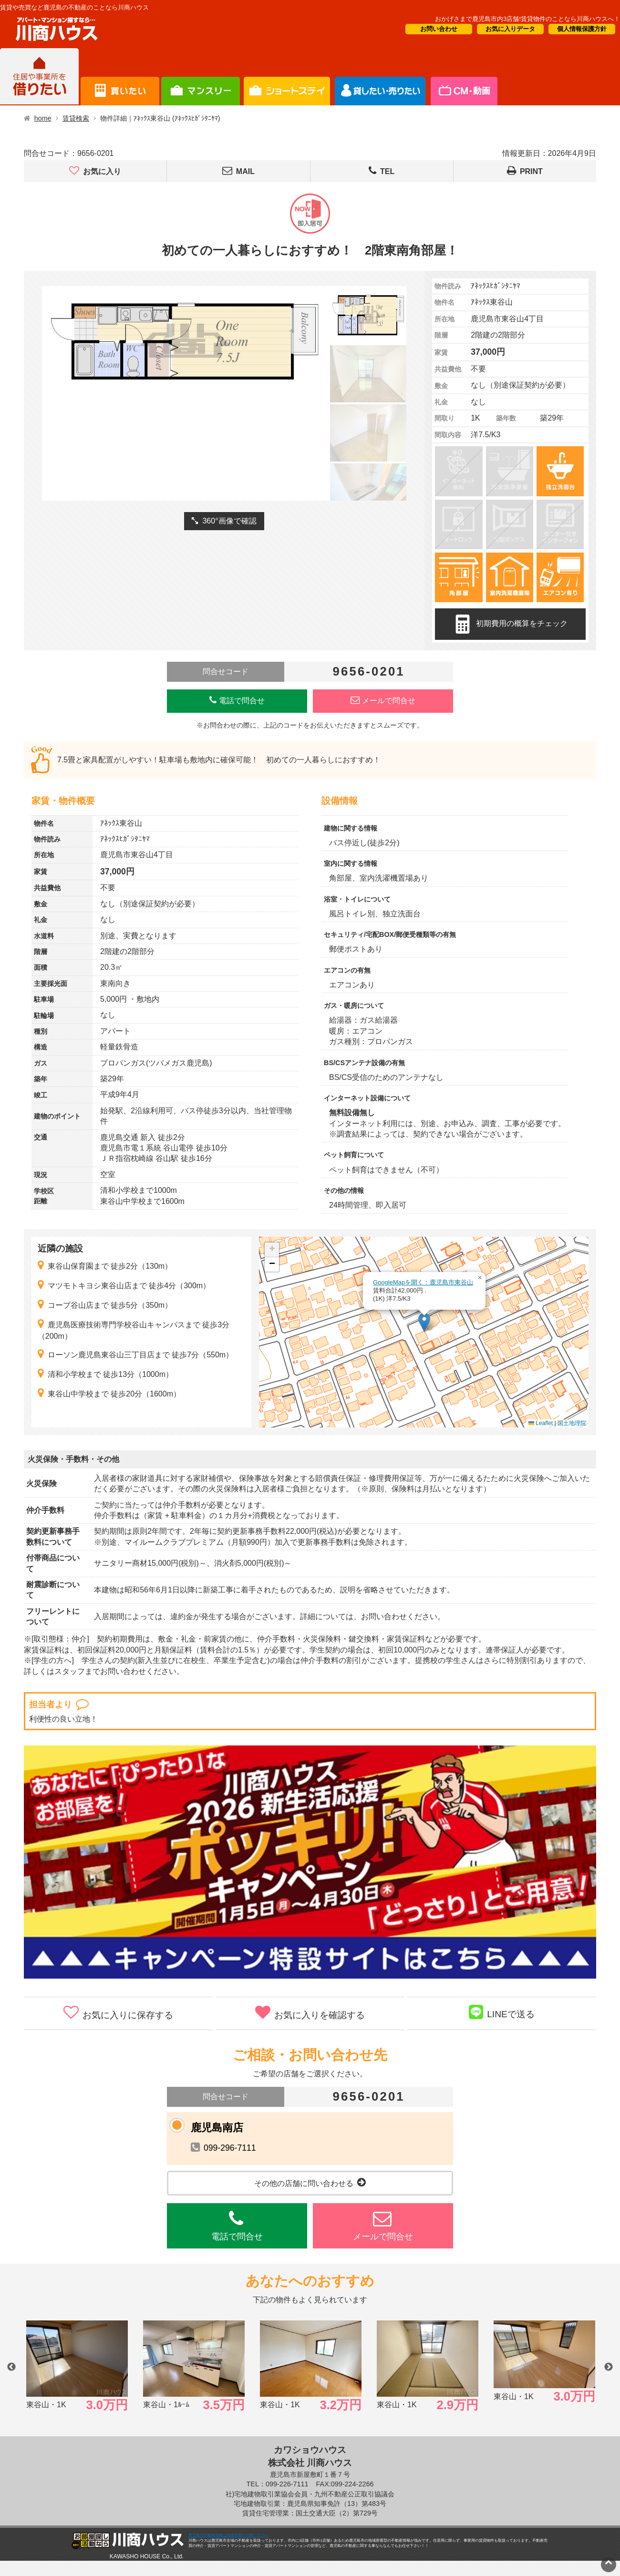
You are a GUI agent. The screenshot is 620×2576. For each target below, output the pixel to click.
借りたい (39, 76)
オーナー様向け (287, 76)
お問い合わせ (438, 28)
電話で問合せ (237, 700)
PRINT (525, 171)
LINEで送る (502, 2012)
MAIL (238, 171)
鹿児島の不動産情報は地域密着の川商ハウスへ (228, 2535)
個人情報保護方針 (582, 28)
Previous (11, 2367)
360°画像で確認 (223, 521)
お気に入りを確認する (310, 2012)
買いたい (120, 76)
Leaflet (540, 1423)
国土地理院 (572, 1423)
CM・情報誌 (380, 76)
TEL (381, 171)
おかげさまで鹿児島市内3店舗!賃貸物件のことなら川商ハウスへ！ (527, 18)
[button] (424, 1322)
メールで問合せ (383, 700)
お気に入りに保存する (118, 2012)
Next (608, 2367)
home (43, 118)
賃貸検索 (75, 118)
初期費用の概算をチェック (510, 624)
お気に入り (95, 171)
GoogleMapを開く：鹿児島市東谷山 (423, 1282)
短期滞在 (200, 76)
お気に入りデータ (510, 28)
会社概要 (463, 76)
